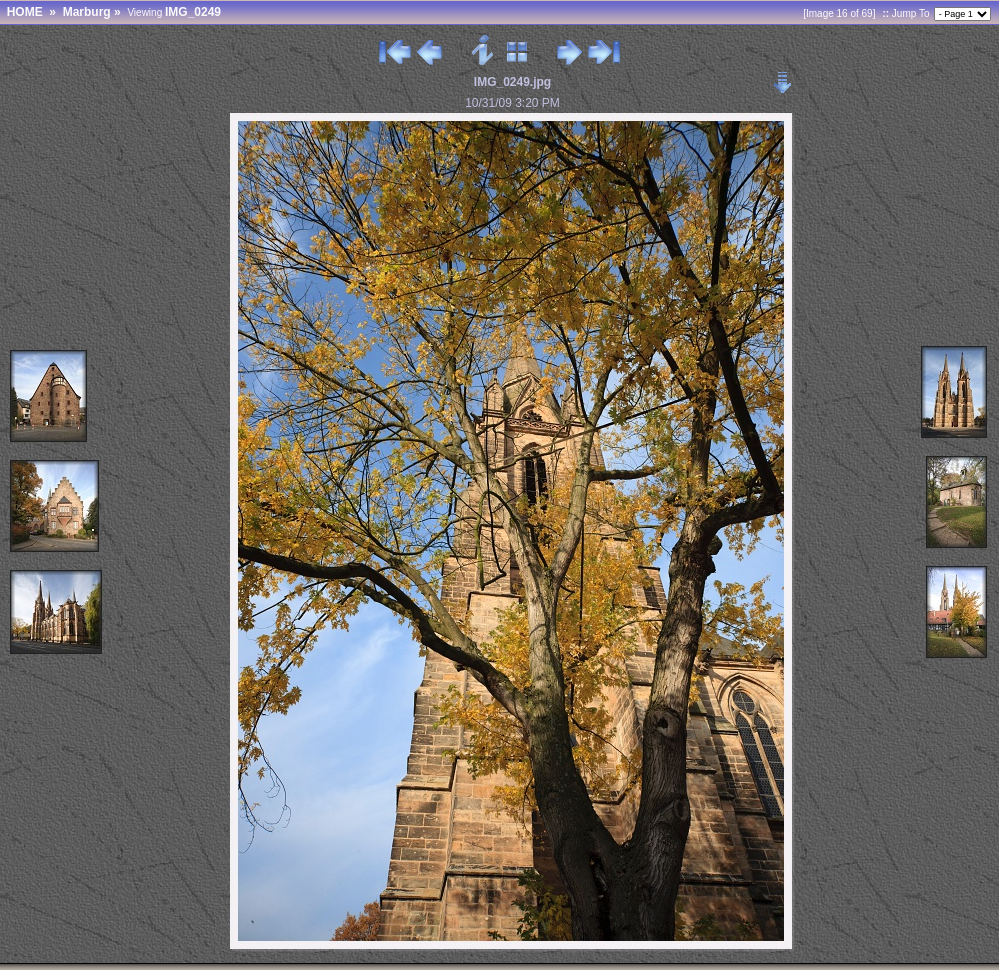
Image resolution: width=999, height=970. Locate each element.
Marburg (87, 12)
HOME (25, 12)
